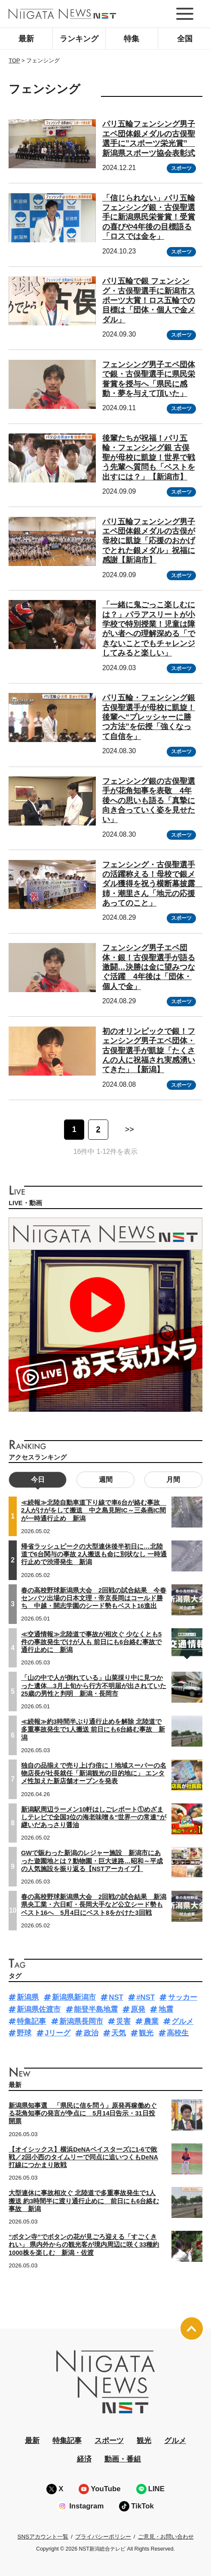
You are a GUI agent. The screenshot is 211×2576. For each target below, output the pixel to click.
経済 (84, 2459)
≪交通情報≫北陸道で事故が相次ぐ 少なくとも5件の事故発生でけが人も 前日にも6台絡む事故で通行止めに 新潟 (91, 1642)
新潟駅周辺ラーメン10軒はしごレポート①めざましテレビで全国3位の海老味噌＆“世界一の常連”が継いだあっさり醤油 (93, 1817)
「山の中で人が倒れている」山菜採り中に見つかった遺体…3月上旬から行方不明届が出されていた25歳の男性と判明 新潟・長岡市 (93, 1685)
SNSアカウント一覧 (42, 2536)
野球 (24, 2033)
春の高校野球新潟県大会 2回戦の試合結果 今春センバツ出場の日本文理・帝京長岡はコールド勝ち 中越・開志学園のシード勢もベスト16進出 (93, 1598)
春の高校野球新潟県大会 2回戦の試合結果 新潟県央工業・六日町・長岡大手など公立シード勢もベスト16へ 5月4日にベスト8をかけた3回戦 (93, 1904)
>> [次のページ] (129, 1129)
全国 (185, 38)
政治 (91, 2033)
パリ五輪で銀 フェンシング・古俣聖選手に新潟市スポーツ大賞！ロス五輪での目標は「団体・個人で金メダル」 (148, 300)
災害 (123, 2021)
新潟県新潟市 (74, 1997)
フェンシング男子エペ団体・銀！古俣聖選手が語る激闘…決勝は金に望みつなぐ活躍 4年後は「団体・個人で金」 (148, 967)
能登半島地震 (96, 2009)
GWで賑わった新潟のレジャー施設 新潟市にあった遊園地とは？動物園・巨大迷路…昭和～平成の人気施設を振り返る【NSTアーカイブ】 (92, 1860)
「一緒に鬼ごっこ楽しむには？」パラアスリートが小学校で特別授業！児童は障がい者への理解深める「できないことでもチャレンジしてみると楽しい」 (148, 628)
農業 (151, 2021)
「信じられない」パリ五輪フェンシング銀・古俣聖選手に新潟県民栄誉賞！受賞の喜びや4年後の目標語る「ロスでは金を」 (148, 217)
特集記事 (31, 2021)
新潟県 (28, 1997)
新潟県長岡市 (81, 2021)
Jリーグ (57, 2033)
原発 (138, 2009)
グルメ (182, 2021)
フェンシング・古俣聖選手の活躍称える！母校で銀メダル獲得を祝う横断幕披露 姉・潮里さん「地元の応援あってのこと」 (152, 884)
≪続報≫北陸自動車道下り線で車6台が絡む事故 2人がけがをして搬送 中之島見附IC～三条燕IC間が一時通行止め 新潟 (93, 1510)
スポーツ (181, 168)
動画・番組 (122, 2459)
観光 (146, 2033)
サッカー (182, 1997)
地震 (166, 2009)
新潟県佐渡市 (39, 2009)
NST (116, 1997)
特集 (131, 38)
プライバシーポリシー (103, 2536)
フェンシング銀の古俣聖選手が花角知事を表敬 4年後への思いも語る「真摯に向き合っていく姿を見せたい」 (148, 800)
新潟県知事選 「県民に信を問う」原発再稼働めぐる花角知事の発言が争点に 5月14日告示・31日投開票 (83, 2113)
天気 (118, 2033)
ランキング (79, 38)
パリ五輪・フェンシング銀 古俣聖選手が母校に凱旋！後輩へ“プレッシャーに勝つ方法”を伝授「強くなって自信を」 (148, 717)
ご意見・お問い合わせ (166, 2536)
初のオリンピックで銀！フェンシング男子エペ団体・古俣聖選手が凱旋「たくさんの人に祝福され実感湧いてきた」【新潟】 (148, 1050)
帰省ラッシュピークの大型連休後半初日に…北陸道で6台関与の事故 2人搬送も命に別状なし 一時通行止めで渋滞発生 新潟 (94, 1554)
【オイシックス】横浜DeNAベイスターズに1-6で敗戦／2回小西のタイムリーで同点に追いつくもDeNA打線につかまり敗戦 (83, 2157)
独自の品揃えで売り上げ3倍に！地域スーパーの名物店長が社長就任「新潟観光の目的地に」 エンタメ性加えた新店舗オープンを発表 (93, 1773)
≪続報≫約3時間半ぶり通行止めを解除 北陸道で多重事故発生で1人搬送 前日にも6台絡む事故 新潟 (93, 1729)
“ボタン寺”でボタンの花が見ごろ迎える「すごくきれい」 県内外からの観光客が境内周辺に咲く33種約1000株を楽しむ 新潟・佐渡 (84, 2244)
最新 (26, 38)
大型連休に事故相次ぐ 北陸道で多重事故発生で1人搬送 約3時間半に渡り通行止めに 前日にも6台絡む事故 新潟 (84, 2200)
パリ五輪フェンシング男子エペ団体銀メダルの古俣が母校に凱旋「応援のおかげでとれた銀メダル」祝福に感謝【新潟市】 (148, 541)
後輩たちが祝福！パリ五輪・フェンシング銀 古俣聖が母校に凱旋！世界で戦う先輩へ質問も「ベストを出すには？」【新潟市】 (148, 457)
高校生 (178, 2033)
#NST (145, 1997)
